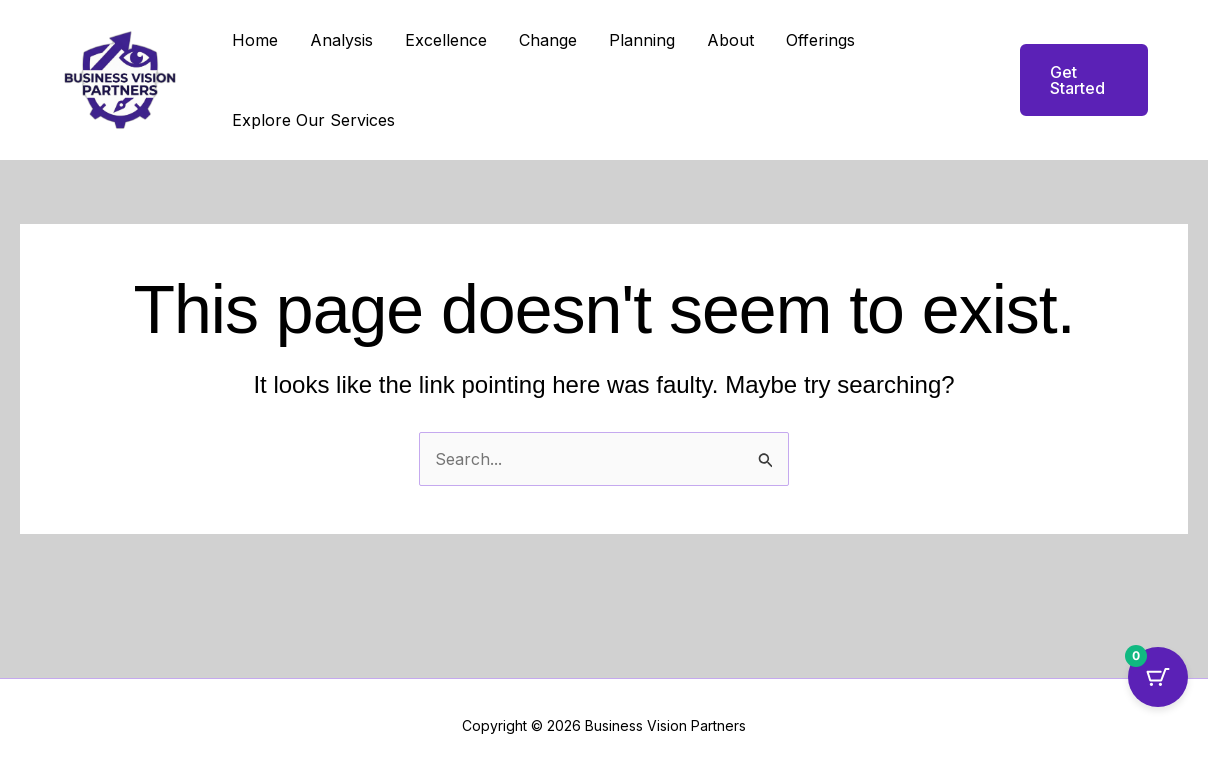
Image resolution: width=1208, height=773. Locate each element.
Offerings (820, 40)
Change (548, 40)
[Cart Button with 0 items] (1158, 677)
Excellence (446, 40)
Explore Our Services (313, 120)
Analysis (341, 40)
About (730, 40)
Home (255, 40)
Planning (642, 40)
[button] (1071, 80)
